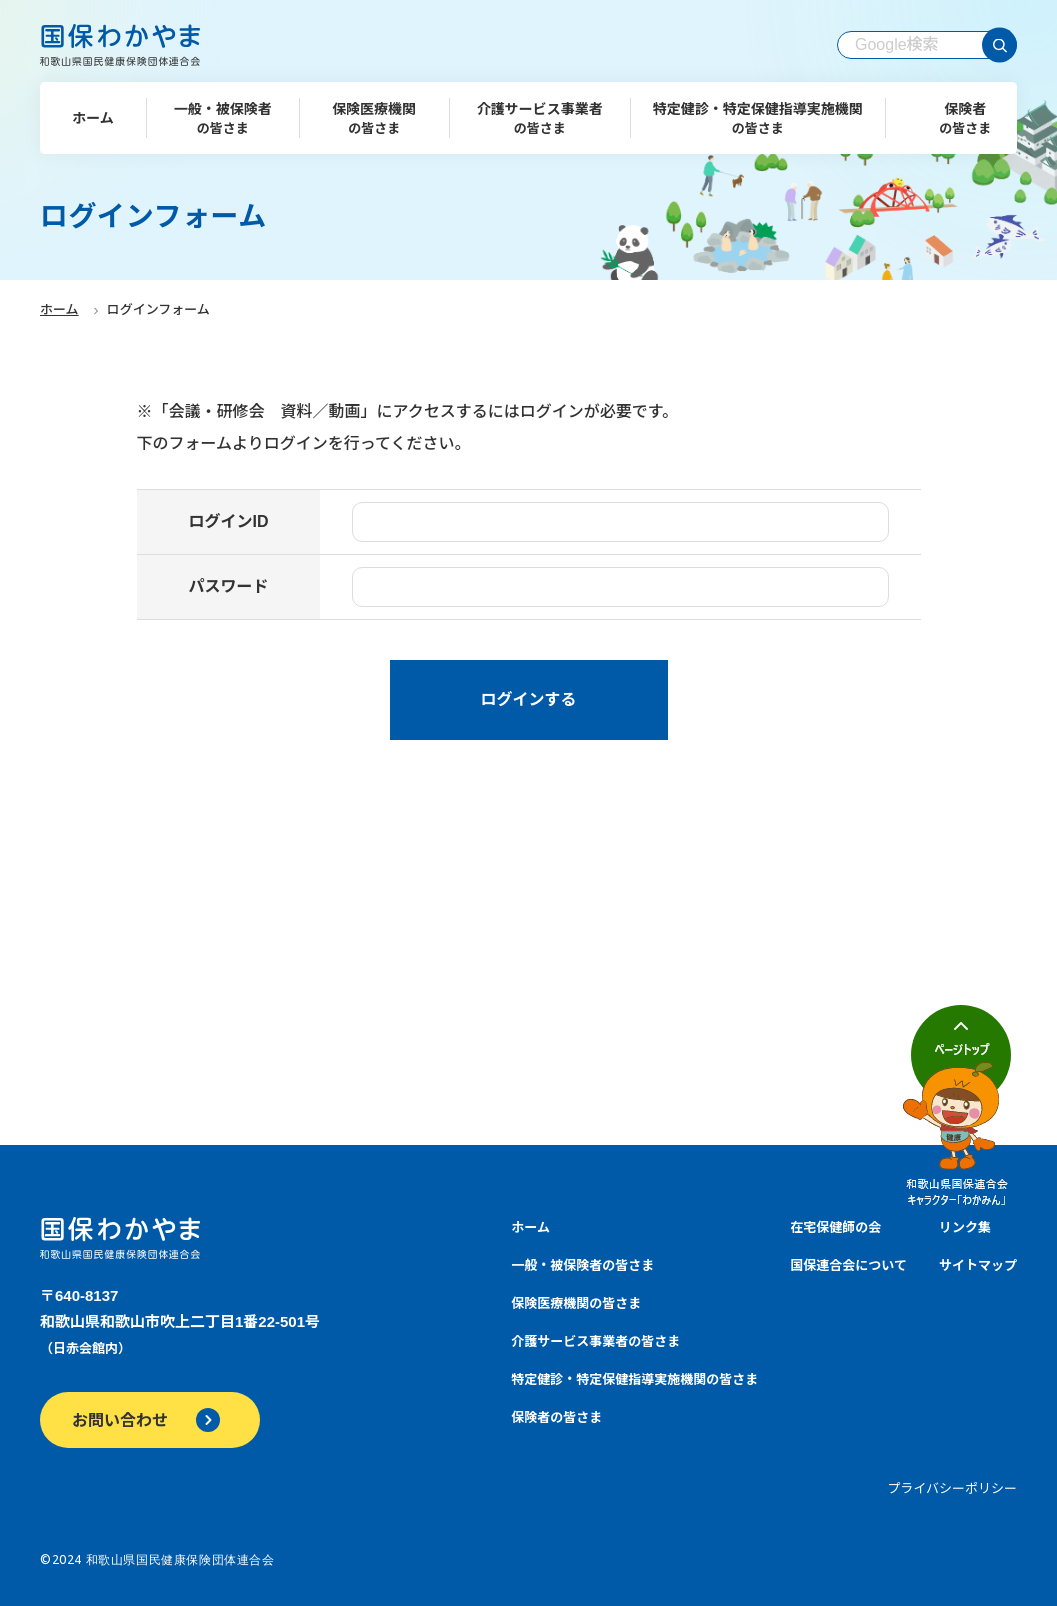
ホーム (59, 309)
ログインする (528, 699)
